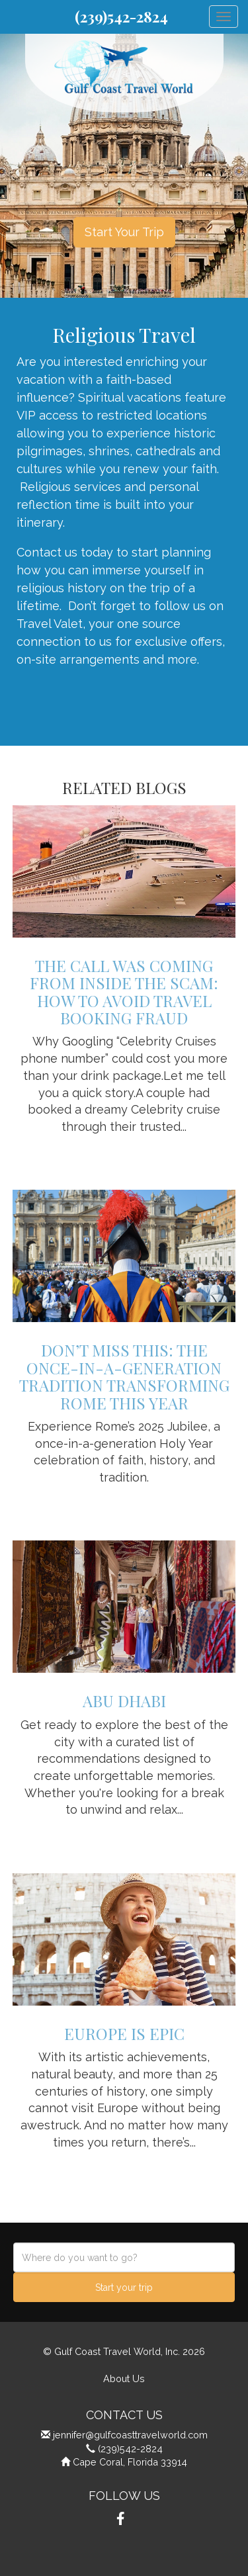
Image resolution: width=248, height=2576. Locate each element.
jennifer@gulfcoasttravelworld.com (130, 2434)
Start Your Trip (124, 232)
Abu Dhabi (124, 1700)
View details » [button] (124, 1151)
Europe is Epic (124, 2033)
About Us (124, 2378)
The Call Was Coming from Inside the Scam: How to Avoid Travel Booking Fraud (124, 991)
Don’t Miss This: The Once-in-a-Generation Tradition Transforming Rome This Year (124, 1376)
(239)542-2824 (121, 16)
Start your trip (124, 2287)
